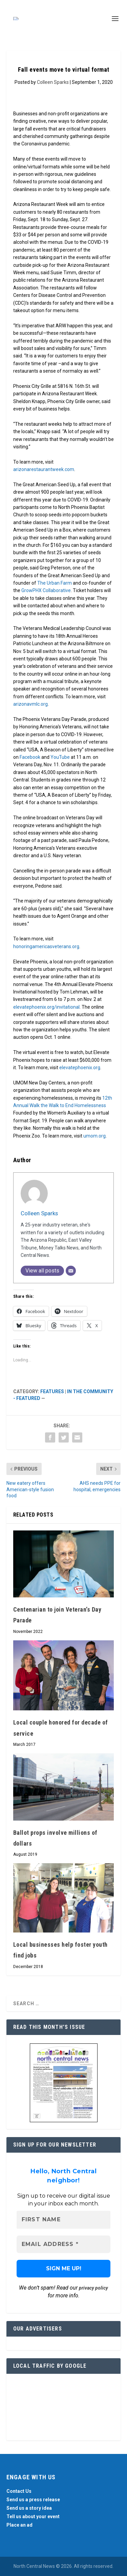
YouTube (60, 757)
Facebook (30, 757)
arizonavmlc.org (30, 704)
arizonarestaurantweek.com (43, 469)
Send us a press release (33, 2499)
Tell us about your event (33, 2516)
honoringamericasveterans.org (46, 946)
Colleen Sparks (53, 82)
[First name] (64, 2219)
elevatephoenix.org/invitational (46, 1007)
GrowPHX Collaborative (46, 590)
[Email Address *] (64, 2244)
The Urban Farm (54, 583)
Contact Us (18, 2491)
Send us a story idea (29, 2508)
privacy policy (93, 2288)
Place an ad (19, 2525)
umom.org (94, 1136)
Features (52, 1391)
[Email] (71, 1271)
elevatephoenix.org (79, 1067)
